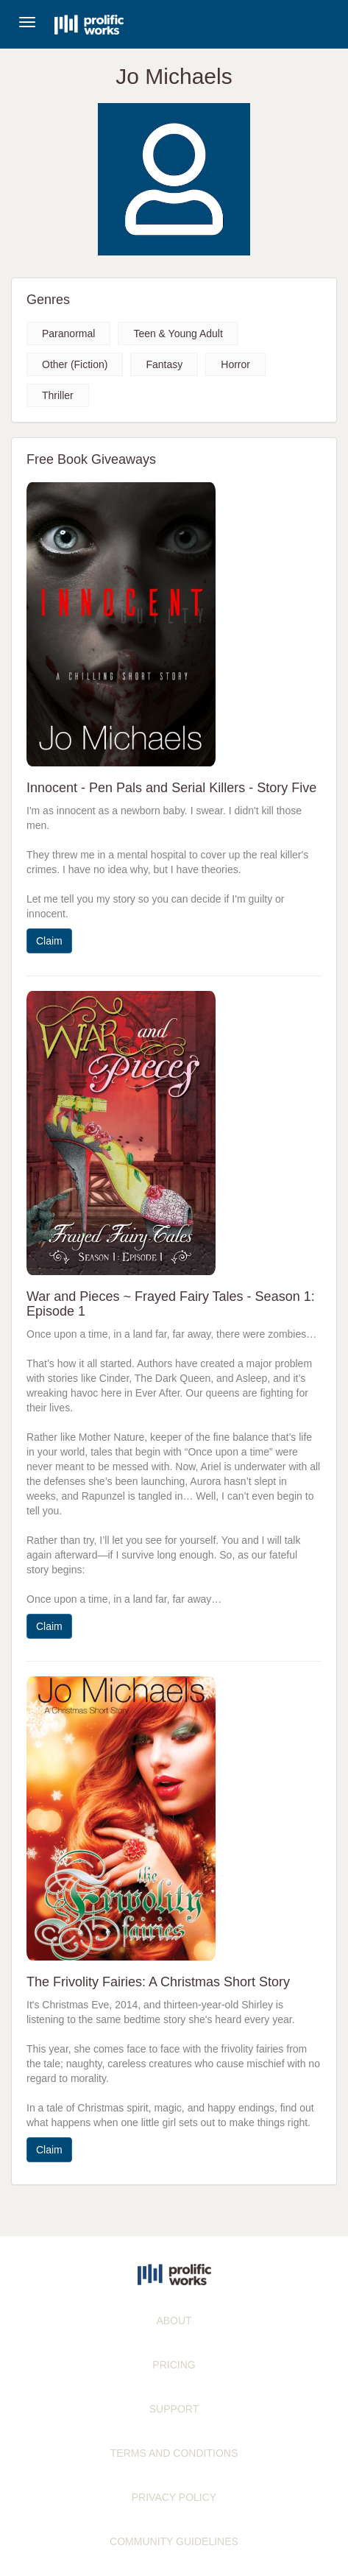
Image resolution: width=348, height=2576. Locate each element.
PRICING (173, 2365)
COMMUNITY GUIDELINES (174, 2541)
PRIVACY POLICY (174, 2497)
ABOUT (173, 2320)
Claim (49, 941)
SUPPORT (174, 2409)
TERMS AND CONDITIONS (174, 2453)
